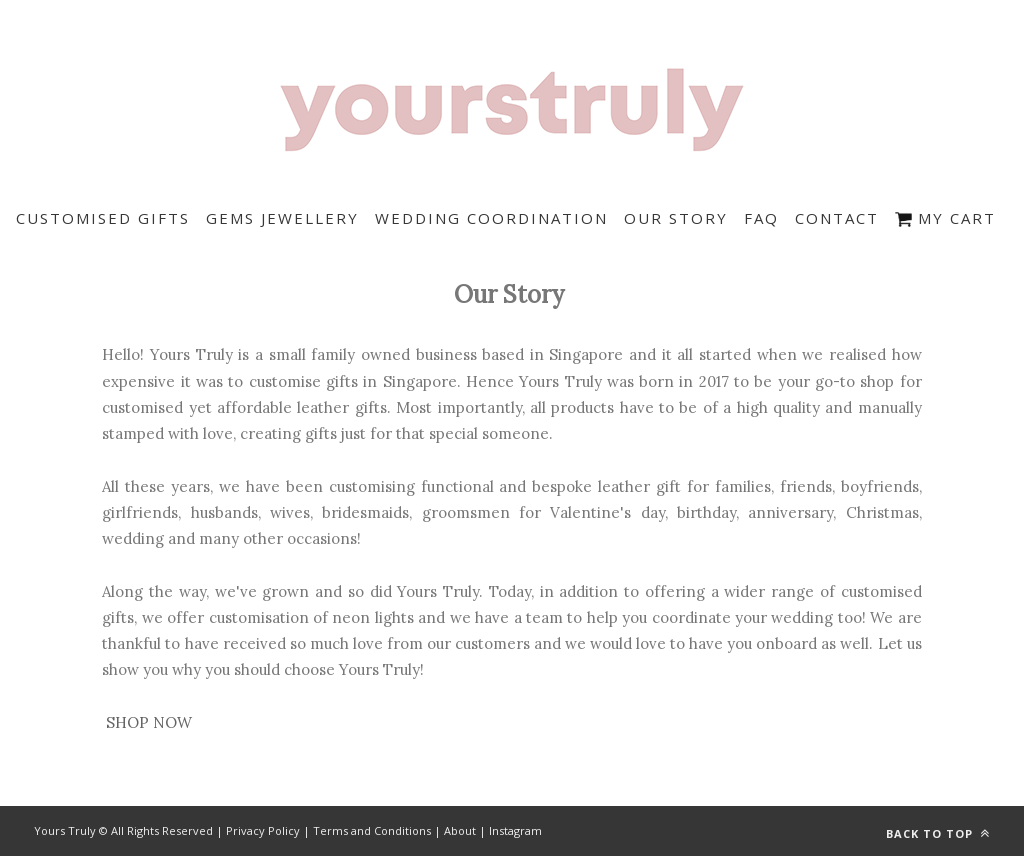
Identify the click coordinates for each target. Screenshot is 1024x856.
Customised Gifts (103, 218)
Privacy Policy (263, 830)
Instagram (515, 830)
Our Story (676, 218)
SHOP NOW (149, 722)
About (460, 830)
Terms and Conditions (372, 830)
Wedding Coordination (491, 218)
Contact (837, 218)
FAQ (761, 218)
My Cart (946, 218)
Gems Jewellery (282, 218)
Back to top (938, 833)
